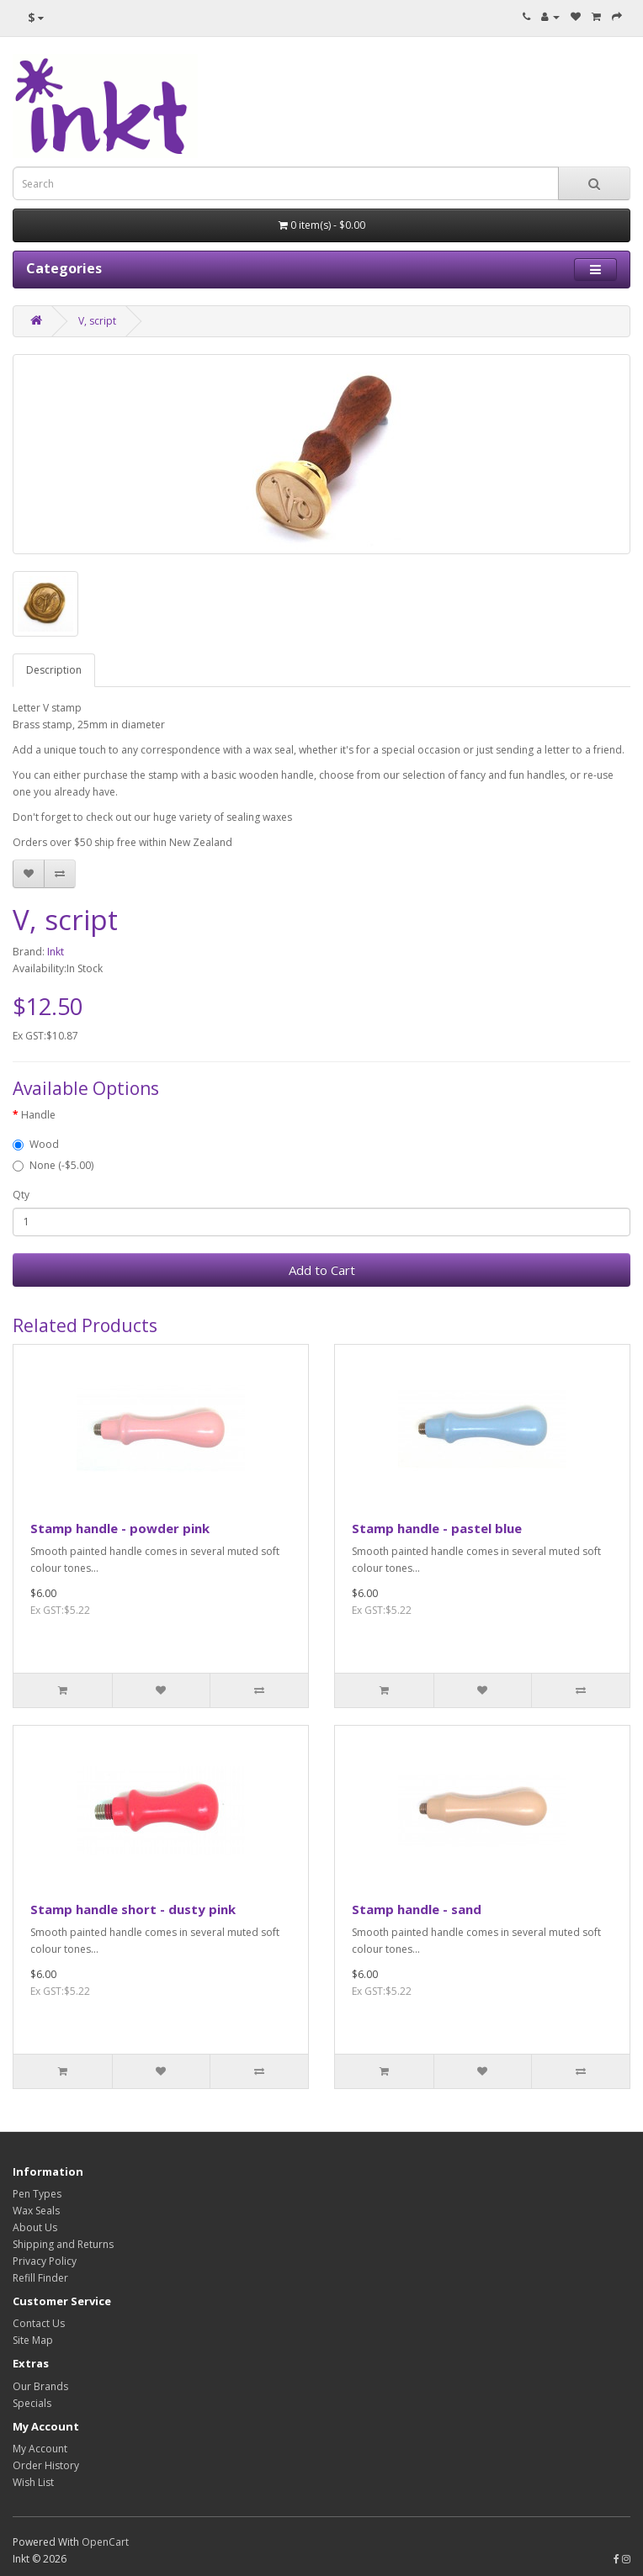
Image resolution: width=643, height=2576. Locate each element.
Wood (36, 1144)
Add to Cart (322, 1270)
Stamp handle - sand (416, 1909)
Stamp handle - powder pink (120, 1528)
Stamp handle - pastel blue (437, 1528)
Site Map (33, 2340)
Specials (32, 2403)
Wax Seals (36, 2210)
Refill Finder (40, 2278)
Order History (46, 2465)
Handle (38, 1115)
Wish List (33, 2482)
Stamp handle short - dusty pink (133, 1909)
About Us (35, 2227)
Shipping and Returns (63, 2244)
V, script (97, 321)
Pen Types (37, 2194)
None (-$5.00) (53, 1165)
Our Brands (40, 2386)
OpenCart (105, 2542)
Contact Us (39, 2323)
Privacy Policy (45, 2261)
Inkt (55, 951)
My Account (40, 2448)
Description (54, 670)
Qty (21, 1194)
